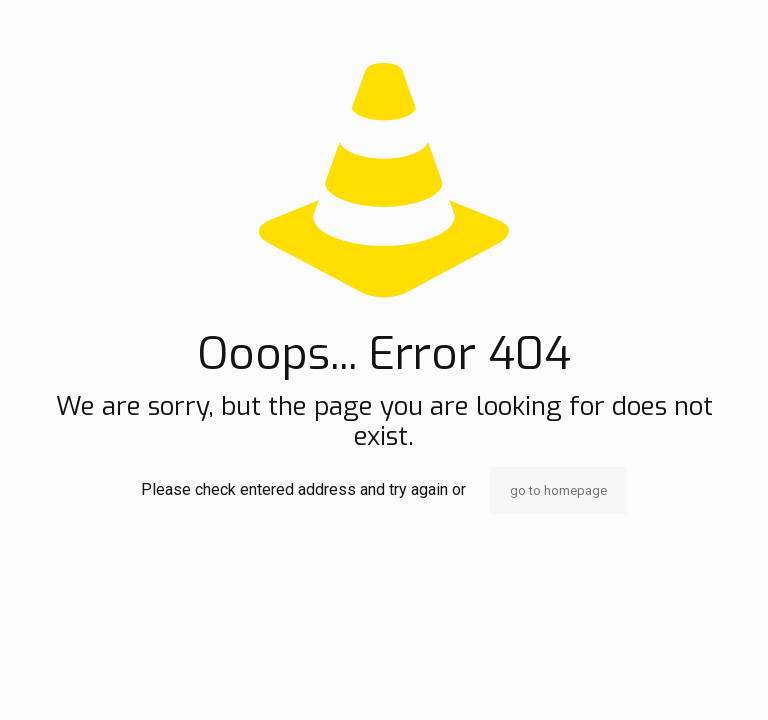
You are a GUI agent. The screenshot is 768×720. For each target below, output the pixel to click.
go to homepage (558, 490)
